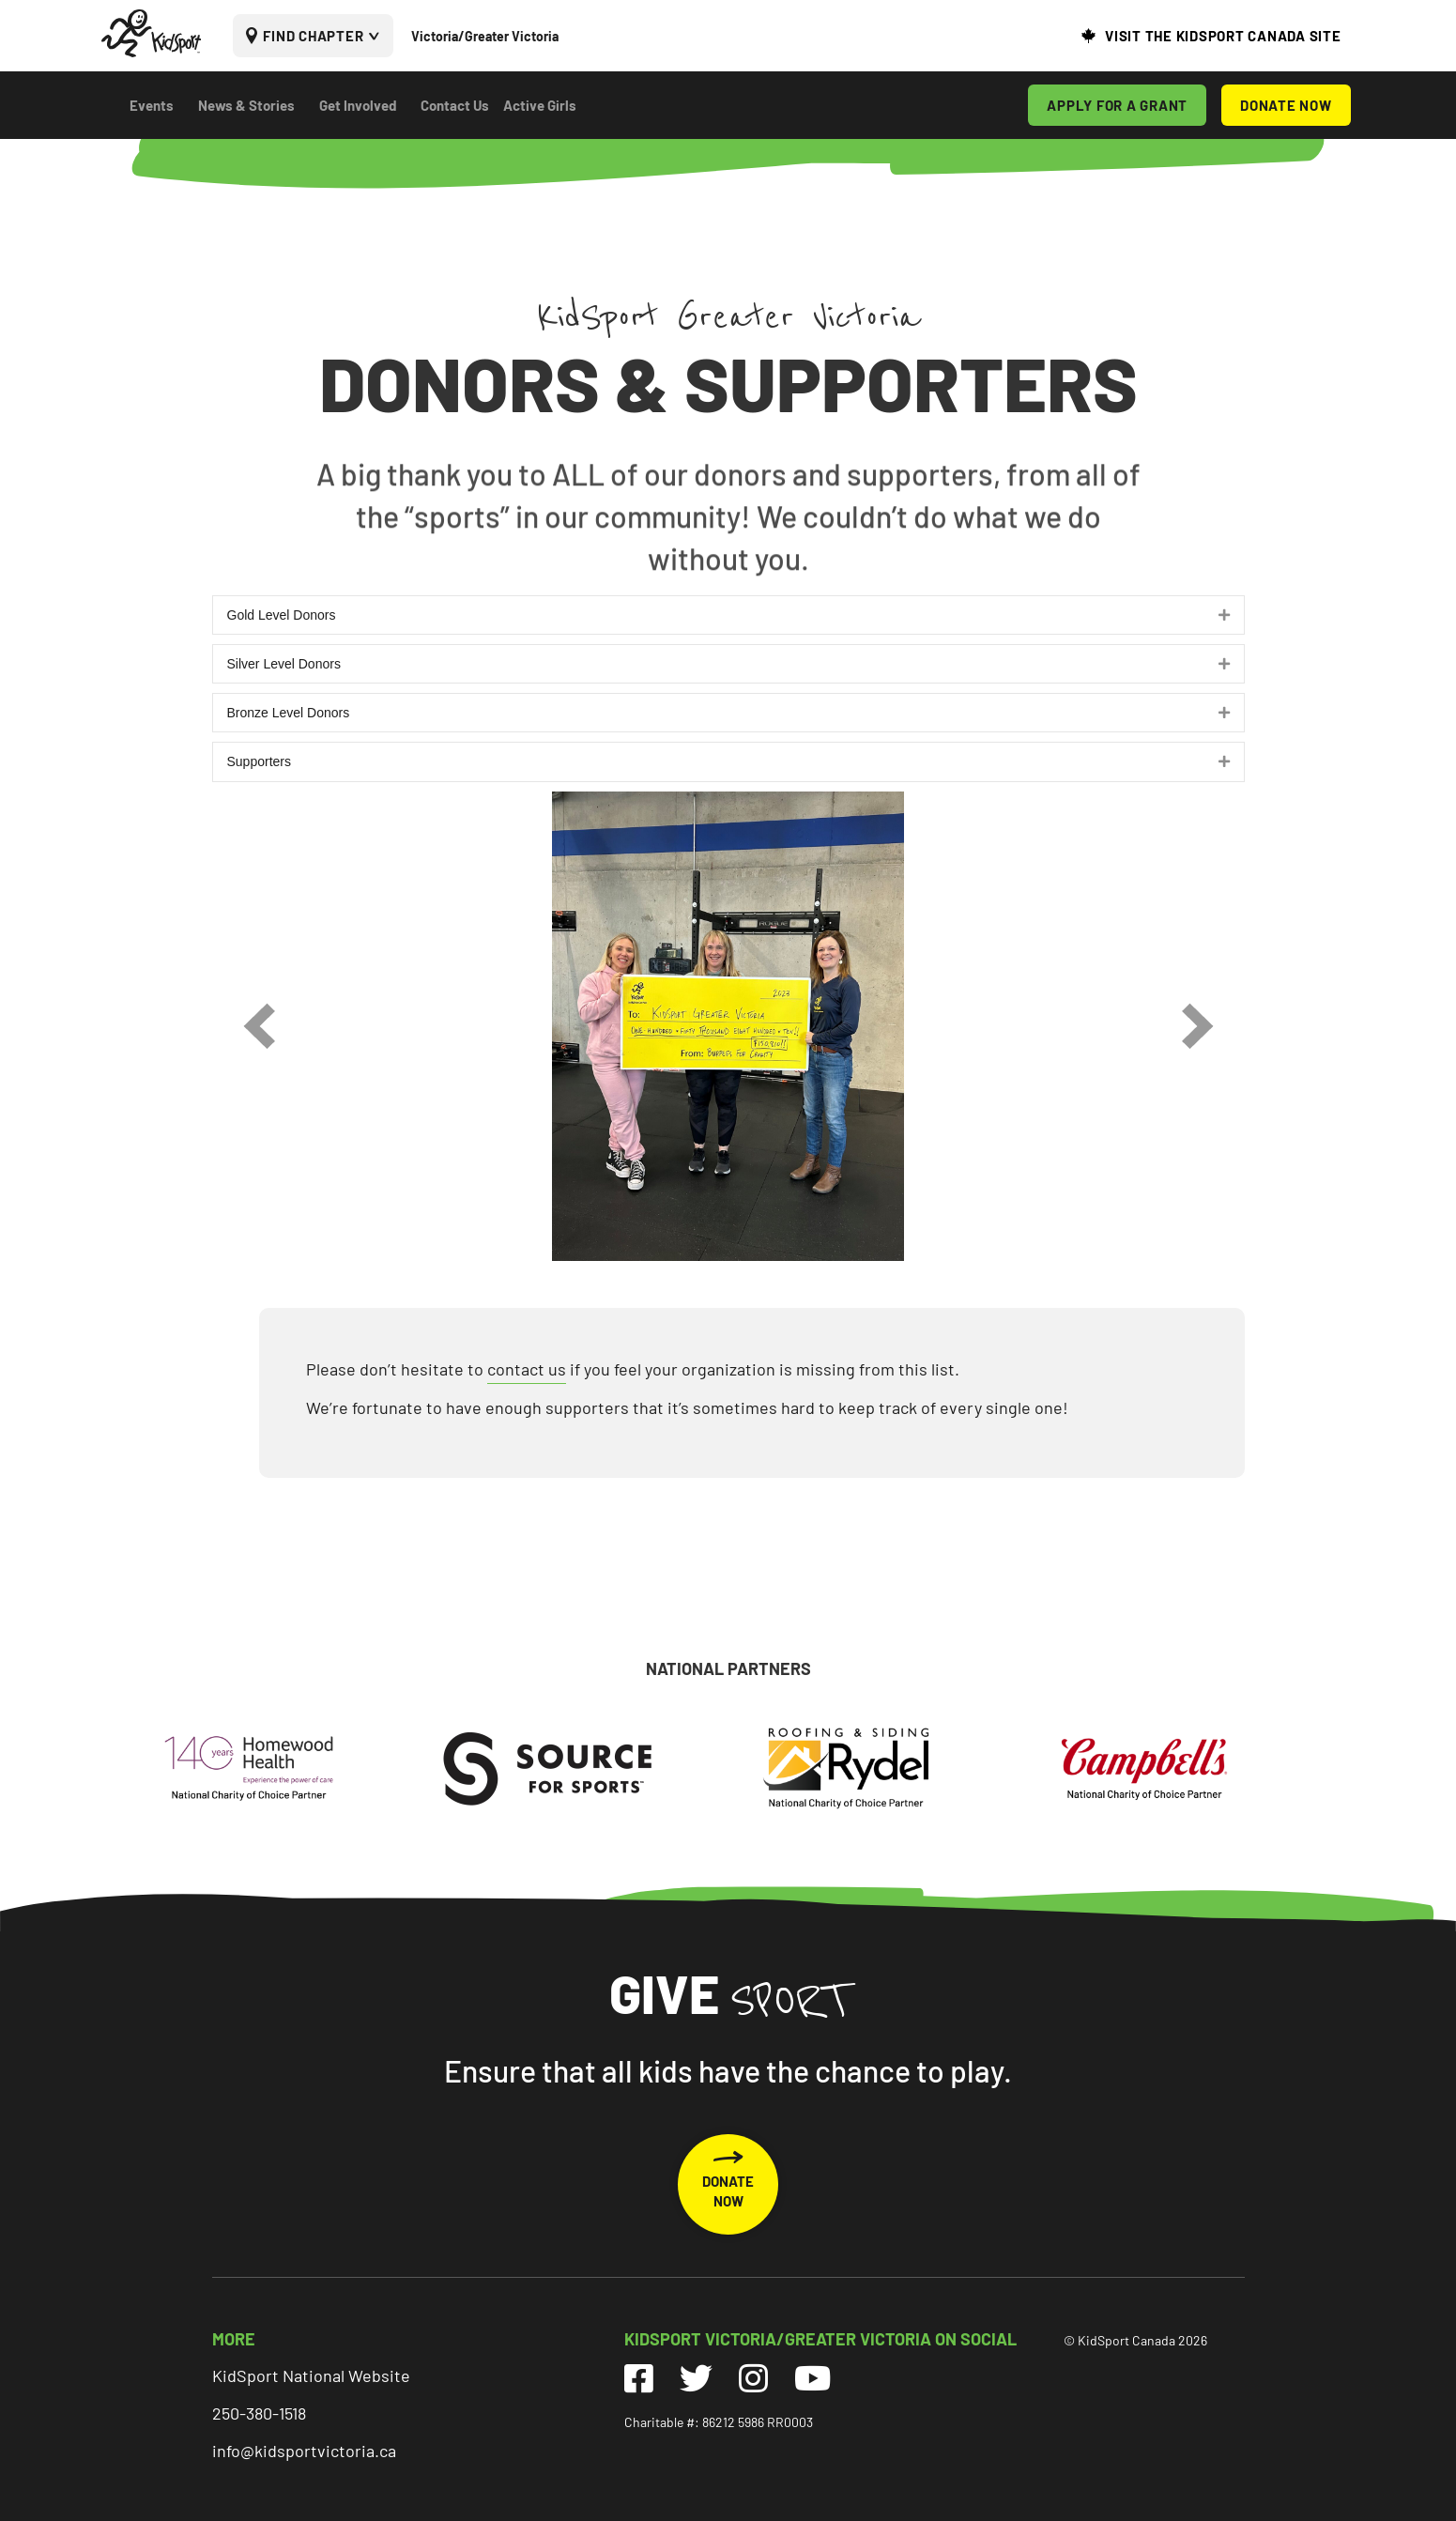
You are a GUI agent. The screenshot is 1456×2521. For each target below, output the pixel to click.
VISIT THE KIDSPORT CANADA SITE (1223, 35)
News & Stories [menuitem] (246, 105)
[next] (1198, 1026)
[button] (1224, 615)
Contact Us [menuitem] (455, 105)
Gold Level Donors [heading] (281, 615)
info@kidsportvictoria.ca (304, 2450)
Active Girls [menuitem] (539, 105)
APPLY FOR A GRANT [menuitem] (1117, 105)
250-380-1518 (259, 2413)
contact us (526, 1369)
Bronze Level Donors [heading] (288, 712)
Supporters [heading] (259, 761)
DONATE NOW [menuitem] (1286, 105)
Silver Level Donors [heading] (284, 663)
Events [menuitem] (152, 105)
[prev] (259, 1026)
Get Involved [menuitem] (357, 105)
